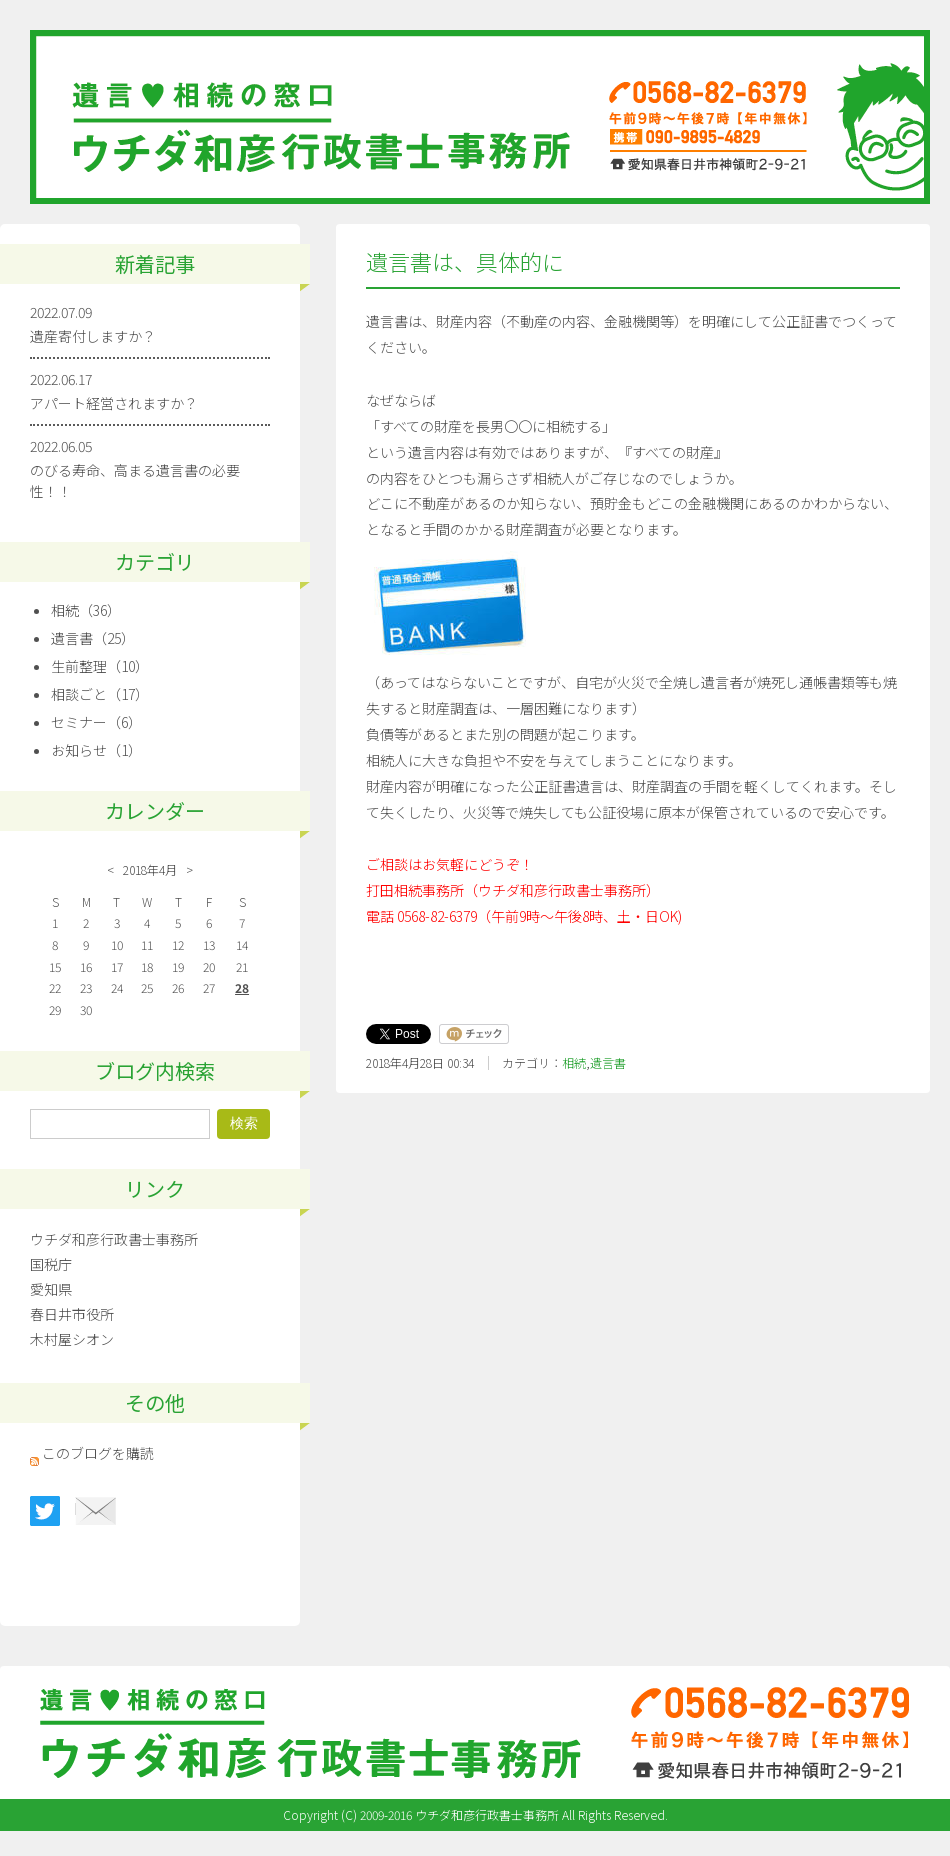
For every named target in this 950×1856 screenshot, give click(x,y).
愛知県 (51, 1289)
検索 (244, 1123)
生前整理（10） (100, 666)
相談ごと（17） (100, 694)
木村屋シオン (72, 1339)
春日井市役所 (72, 1314)
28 (242, 987)
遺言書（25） (93, 638)
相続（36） (86, 610)
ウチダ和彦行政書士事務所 (114, 1239)
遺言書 (608, 1062)
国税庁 (51, 1264)
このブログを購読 (98, 1453)
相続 (574, 1062)
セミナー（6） (96, 722)
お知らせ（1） (96, 750)
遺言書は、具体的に (465, 261)
